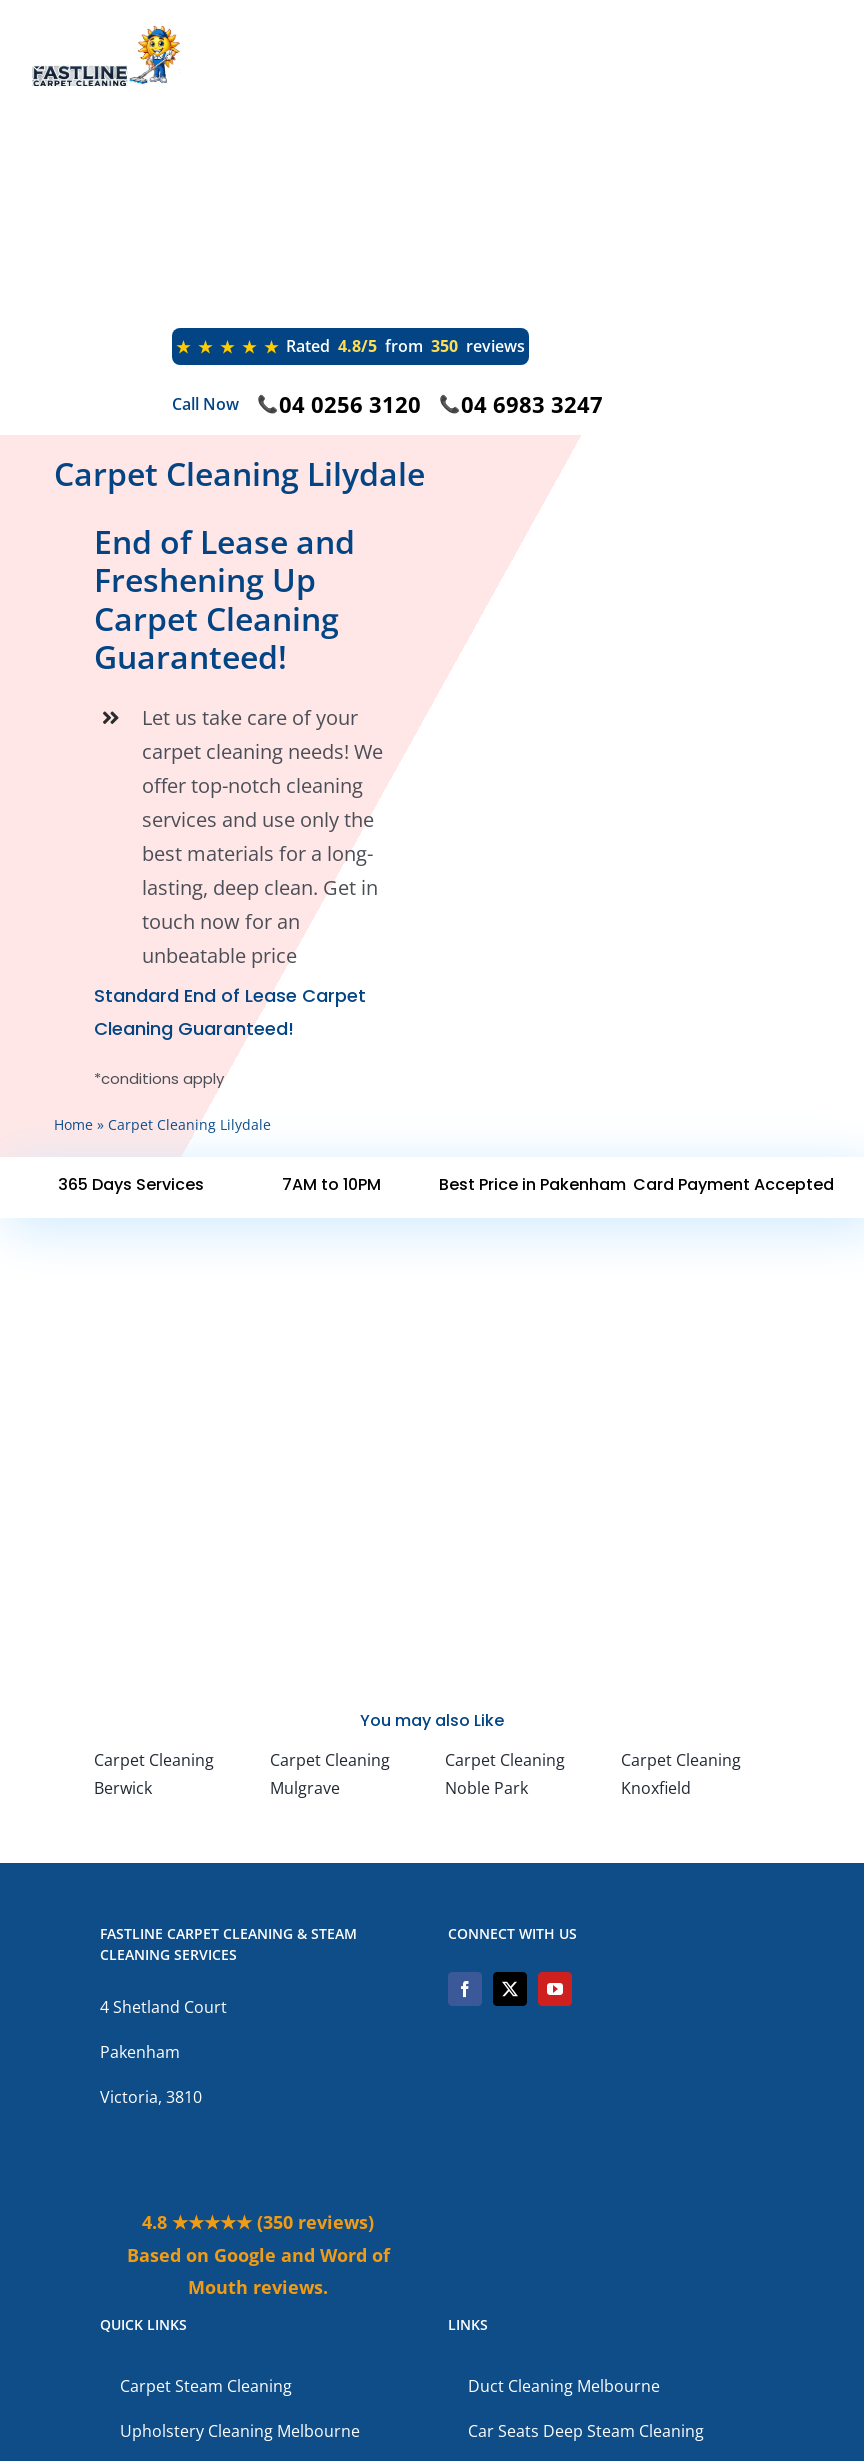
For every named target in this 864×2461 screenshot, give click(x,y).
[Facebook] (465, 1989)
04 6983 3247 (532, 404)
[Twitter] (510, 1989)
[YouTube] (555, 1989)
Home (73, 1124)
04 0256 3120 (350, 404)
